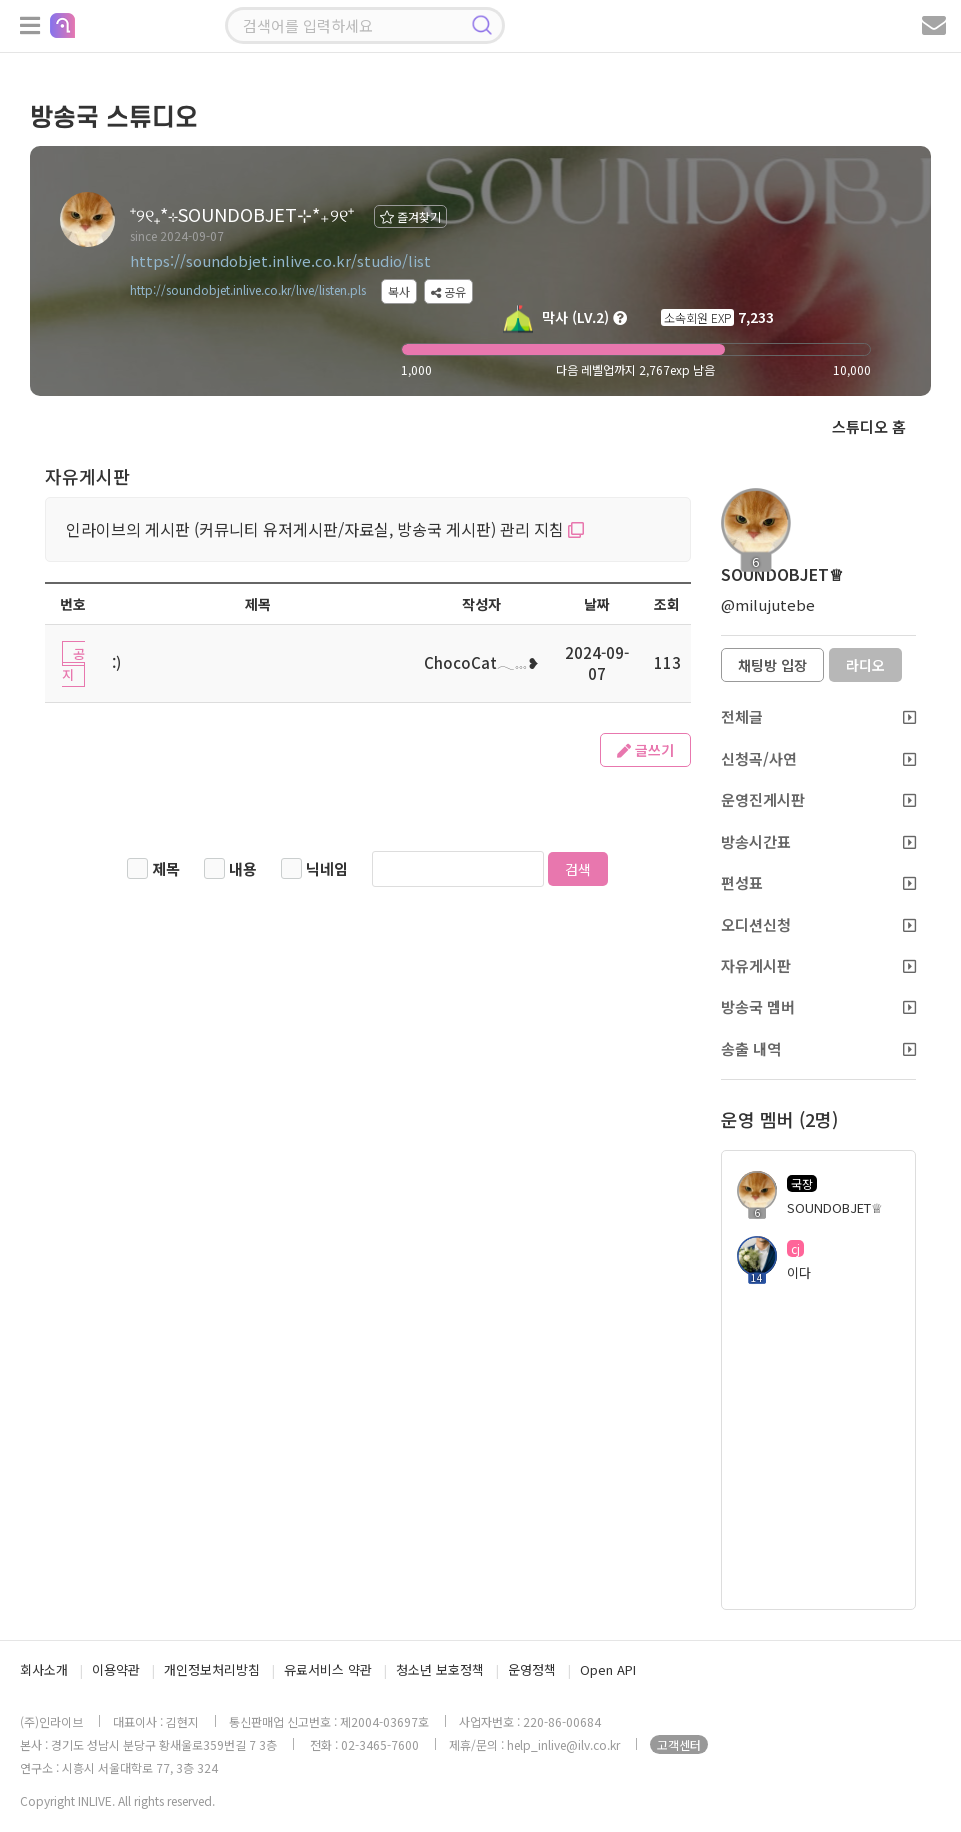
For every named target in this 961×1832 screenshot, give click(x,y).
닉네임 (327, 868)
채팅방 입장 (772, 665)
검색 (578, 869)
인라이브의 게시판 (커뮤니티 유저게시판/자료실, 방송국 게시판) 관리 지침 (325, 529)
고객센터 (679, 1744)
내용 (243, 868)
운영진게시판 (818, 799)
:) (116, 662)
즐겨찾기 (410, 216)
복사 (399, 291)
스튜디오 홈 (869, 426)
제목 (166, 868)
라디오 (865, 665)
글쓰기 (645, 750)
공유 (448, 291)
